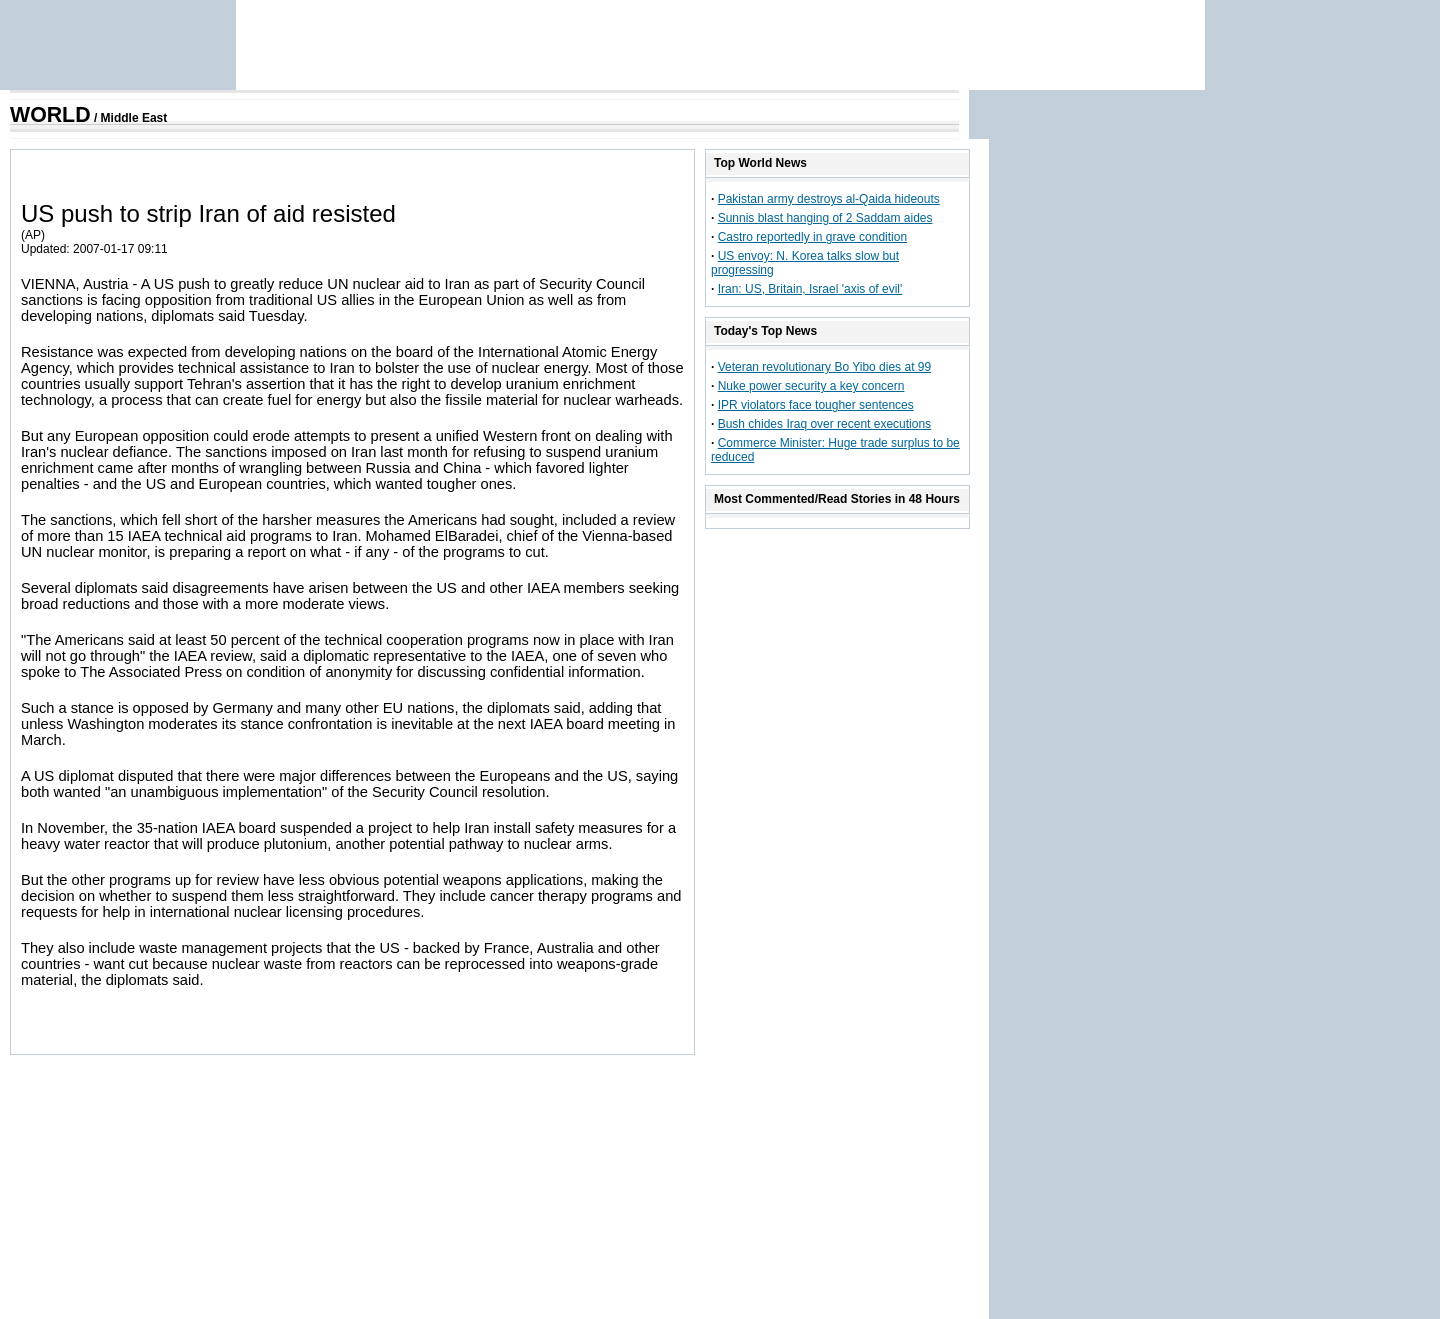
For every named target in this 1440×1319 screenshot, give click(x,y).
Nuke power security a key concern (811, 386)
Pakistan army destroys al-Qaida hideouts (829, 199)
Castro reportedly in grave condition (812, 237)
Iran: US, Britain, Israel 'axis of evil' (810, 289)
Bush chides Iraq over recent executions (824, 424)
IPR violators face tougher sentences (816, 405)
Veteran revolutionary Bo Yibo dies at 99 (824, 367)
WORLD (50, 115)
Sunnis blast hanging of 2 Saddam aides (825, 218)
